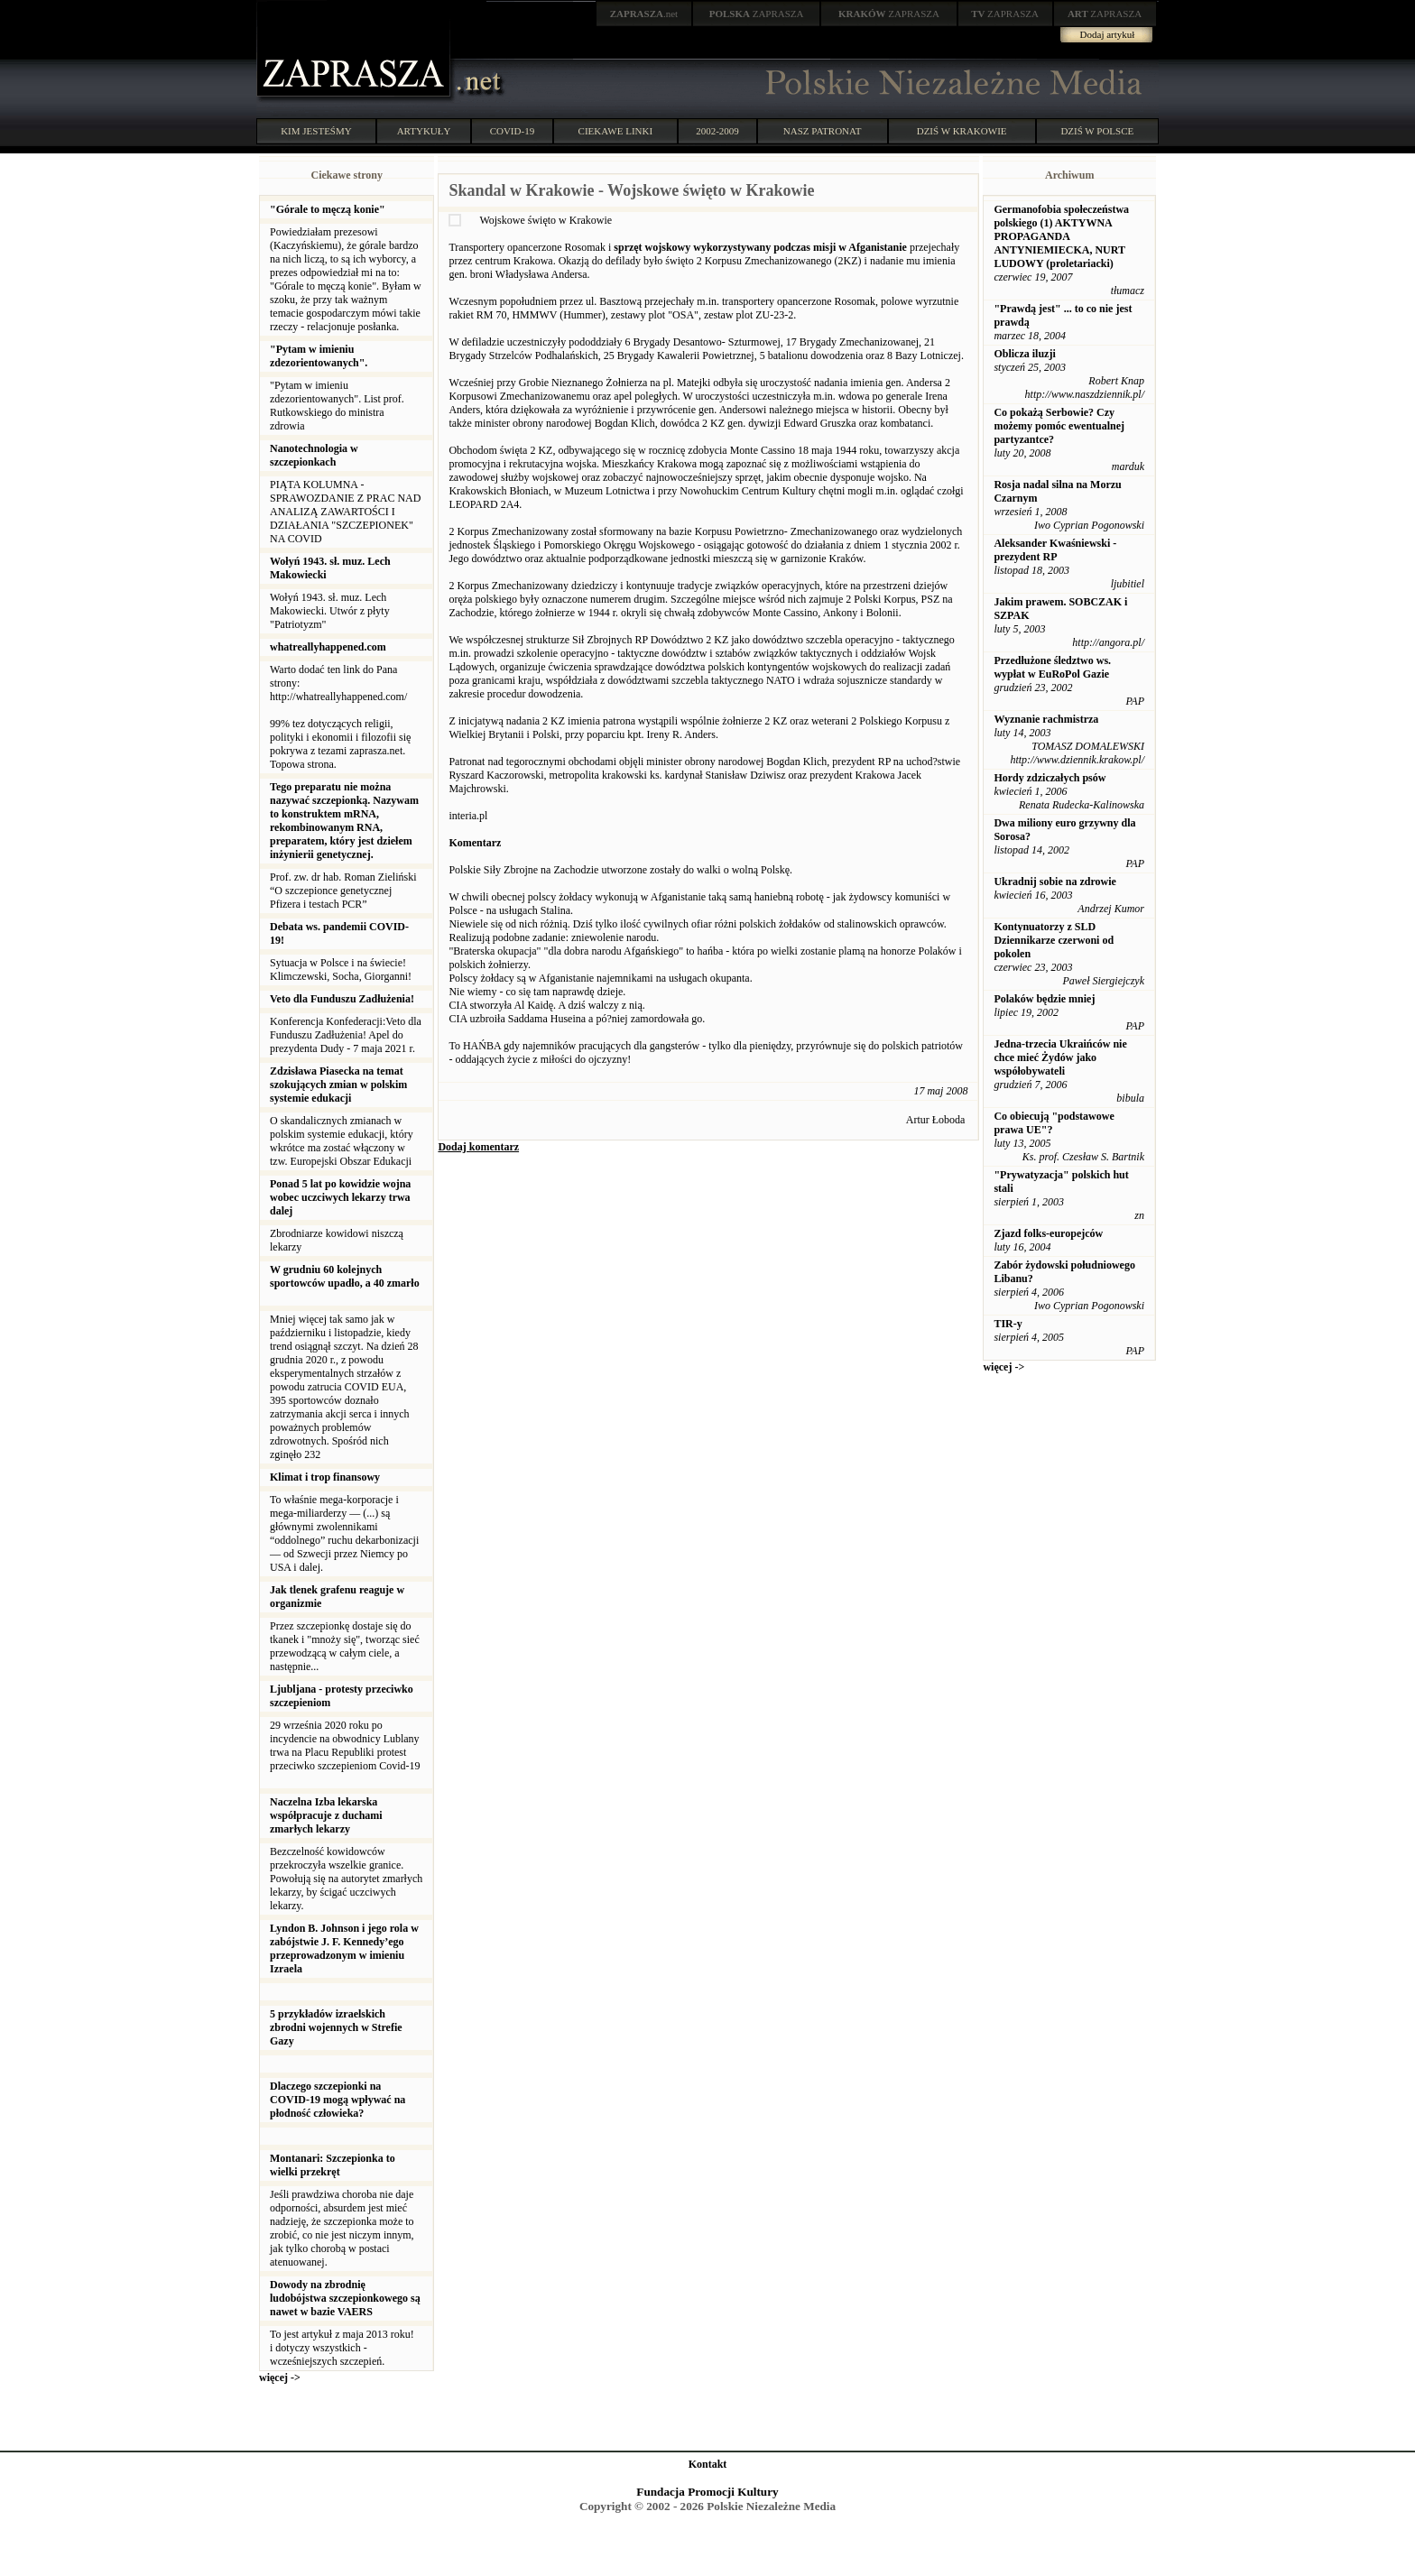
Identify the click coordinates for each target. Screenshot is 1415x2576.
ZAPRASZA (756, 13)
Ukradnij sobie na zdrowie (1054, 881)
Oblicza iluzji (1024, 353)
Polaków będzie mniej (1044, 999)
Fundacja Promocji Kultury (707, 2491)
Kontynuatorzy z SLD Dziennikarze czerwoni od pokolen (1054, 940)
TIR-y (1008, 1323)
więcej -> (280, 2377)
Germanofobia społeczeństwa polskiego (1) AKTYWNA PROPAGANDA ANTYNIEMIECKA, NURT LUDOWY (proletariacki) (1061, 236)
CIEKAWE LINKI (615, 130)
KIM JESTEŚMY (316, 130)
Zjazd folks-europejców (1048, 1233)
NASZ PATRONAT (822, 130)
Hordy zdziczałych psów (1049, 777)
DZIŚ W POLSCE (1096, 130)
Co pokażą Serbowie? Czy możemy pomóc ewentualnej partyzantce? (1059, 426)
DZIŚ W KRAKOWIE (962, 130)
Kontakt (708, 2464)
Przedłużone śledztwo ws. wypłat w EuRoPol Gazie (1052, 667)
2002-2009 (717, 130)
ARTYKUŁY (424, 130)
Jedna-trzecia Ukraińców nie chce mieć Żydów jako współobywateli (1060, 1057)
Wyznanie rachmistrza (1046, 719)
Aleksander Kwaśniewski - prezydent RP (1055, 550)
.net (644, 13)
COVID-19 (512, 130)
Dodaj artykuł (1107, 34)
